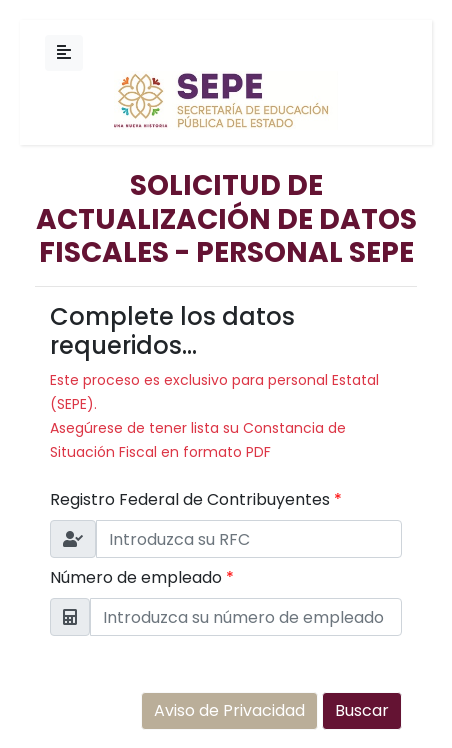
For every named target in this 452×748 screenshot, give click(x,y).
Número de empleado (142, 577)
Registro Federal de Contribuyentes (196, 499)
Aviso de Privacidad (229, 710)
